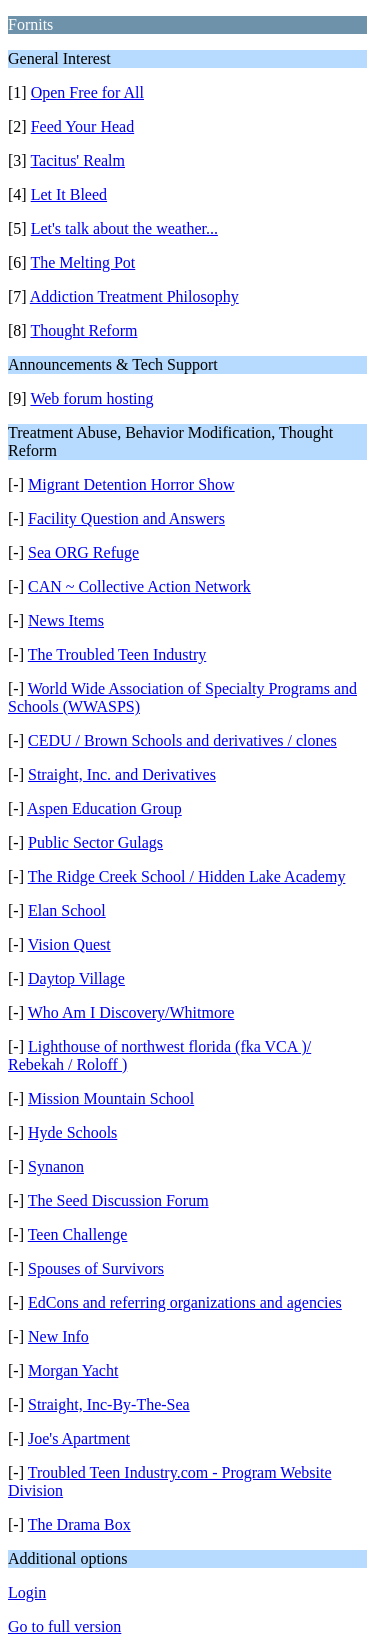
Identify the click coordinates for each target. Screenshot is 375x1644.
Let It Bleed (69, 194)
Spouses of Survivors (96, 1268)
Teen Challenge (78, 1234)
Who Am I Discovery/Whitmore (131, 1012)
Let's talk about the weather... (124, 228)
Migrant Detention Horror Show (131, 484)
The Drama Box (79, 1524)
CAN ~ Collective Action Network (139, 586)
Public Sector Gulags (95, 842)
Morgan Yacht (73, 1370)
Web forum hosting (91, 398)
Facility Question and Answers (126, 518)
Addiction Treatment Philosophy (134, 296)
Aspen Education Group (104, 808)
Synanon (56, 1166)
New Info (58, 1336)
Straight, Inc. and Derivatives (122, 774)
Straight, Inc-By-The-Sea (109, 1404)
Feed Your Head (83, 126)
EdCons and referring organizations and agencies (185, 1302)
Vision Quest (69, 944)
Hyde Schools (72, 1132)
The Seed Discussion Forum (118, 1200)
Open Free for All (87, 92)
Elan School (67, 910)
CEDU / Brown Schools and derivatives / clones (182, 740)
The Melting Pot (82, 262)
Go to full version (64, 1626)
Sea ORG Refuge (83, 552)
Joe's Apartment (79, 1438)
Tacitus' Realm (77, 160)
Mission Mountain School (111, 1098)
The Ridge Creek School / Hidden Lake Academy (187, 876)
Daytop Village (76, 978)
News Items (66, 620)
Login (27, 1592)
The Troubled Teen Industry (117, 654)
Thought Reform (83, 330)
